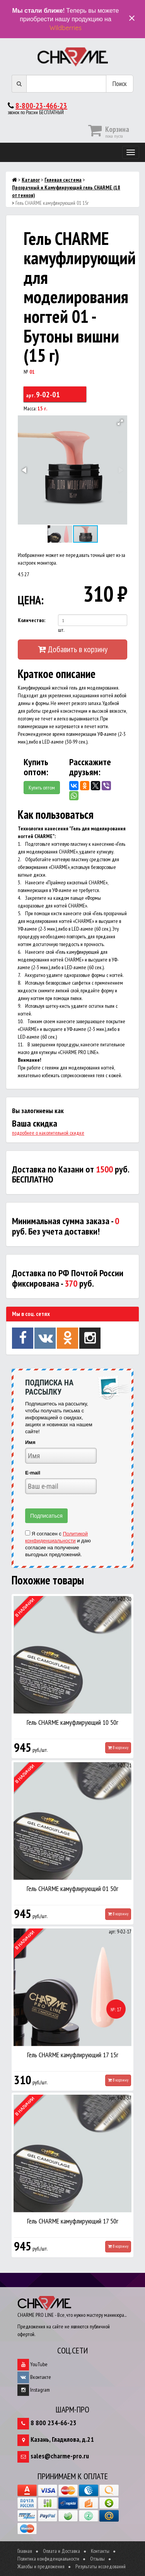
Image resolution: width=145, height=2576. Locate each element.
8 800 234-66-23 (54, 2422)
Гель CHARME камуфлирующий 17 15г (72, 2054)
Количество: (31, 620)
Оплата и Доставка (61, 2550)
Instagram (33, 2389)
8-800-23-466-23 (41, 106)
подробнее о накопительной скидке (48, 1132)
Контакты (100, 2550)
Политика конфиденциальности (48, 2558)
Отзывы (97, 2558)
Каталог (31, 179)
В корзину (118, 1747)
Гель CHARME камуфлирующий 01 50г (72, 1888)
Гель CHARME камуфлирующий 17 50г (72, 2221)
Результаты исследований (100, 2566)
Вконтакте (34, 2377)
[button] (120, 422)
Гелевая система (63, 179)
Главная (24, 2550)
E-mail (32, 1473)
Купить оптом (42, 787)
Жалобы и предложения (41, 2566)
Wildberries (65, 28)
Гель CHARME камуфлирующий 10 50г (72, 1722)
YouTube (32, 2364)
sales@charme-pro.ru (60, 2455)
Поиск (120, 83)
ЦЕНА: (30, 599)
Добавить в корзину (72, 649)
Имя (30, 1442)
